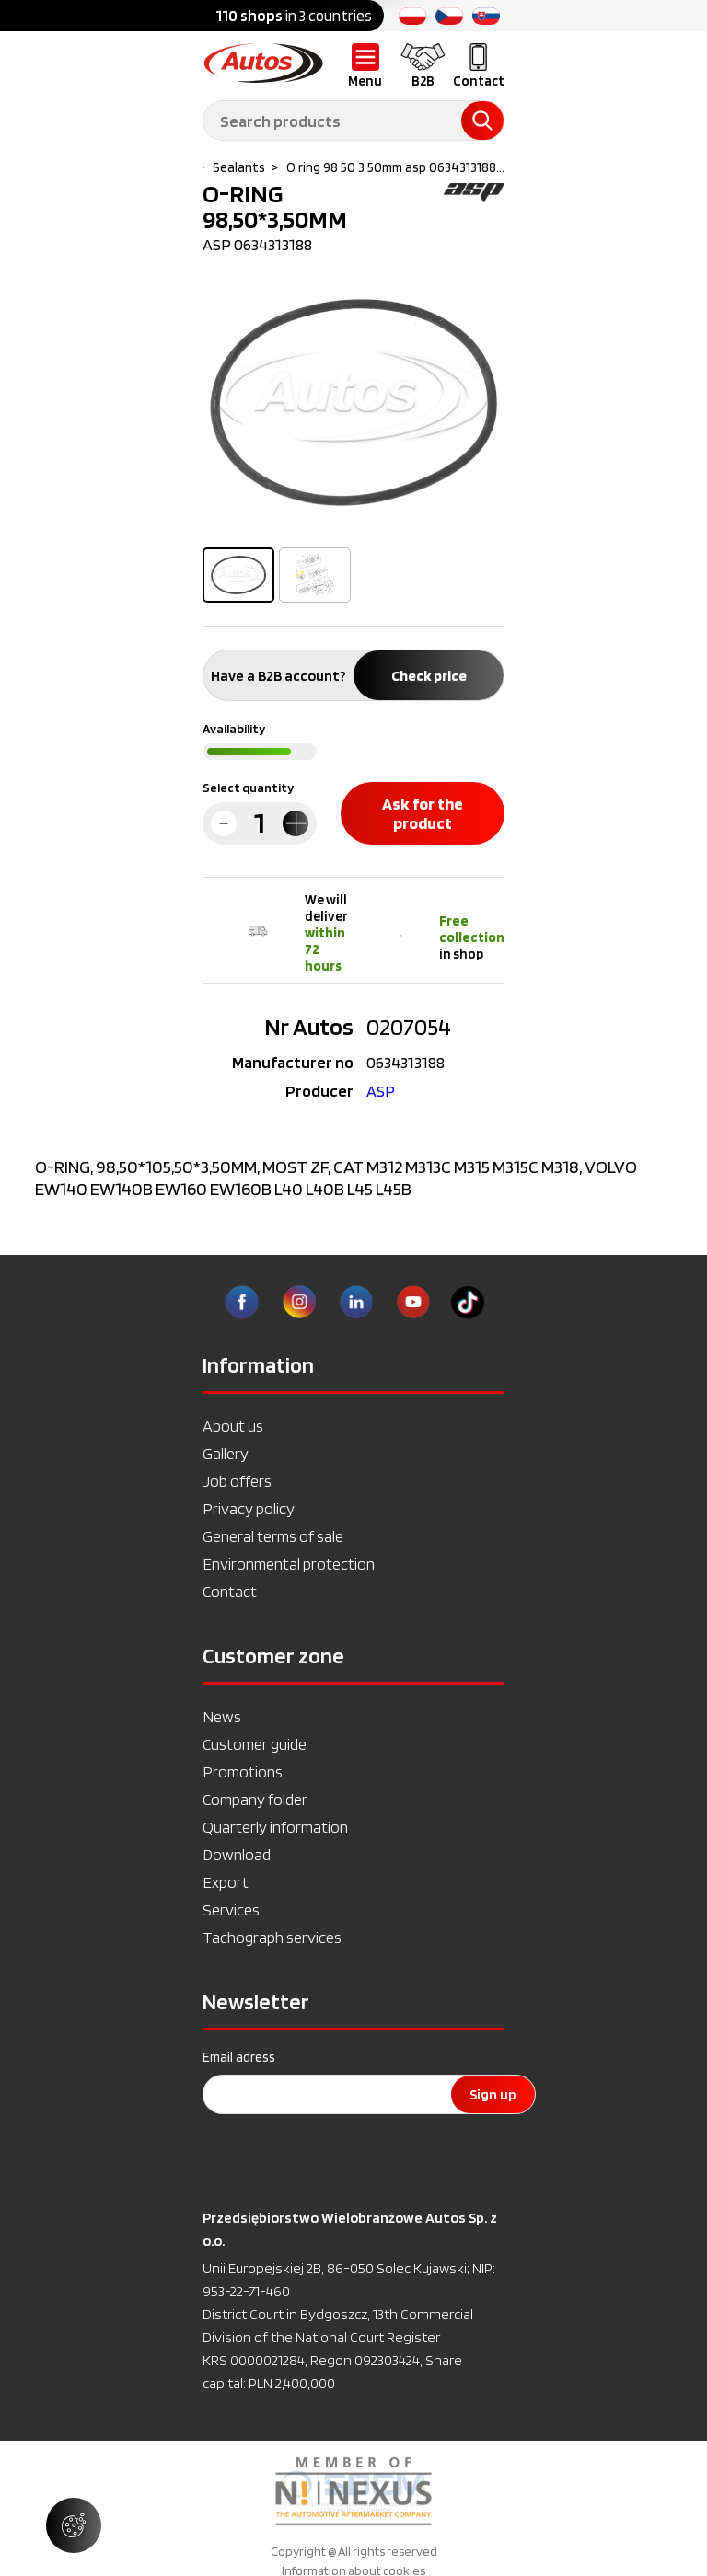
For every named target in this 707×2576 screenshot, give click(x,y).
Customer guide (255, 1744)
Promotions (243, 1771)
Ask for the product (422, 813)
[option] (353, 402)
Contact (230, 1591)
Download (237, 1854)
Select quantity (248, 787)
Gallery (226, 1453)
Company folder (255, 1799)
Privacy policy (249, 1508)
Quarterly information (275, 1826)
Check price (429, 675)
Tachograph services (272, 1937)
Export (226, 1882)
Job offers (237, 1480)
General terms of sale (273, 1536)
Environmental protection (289, 1563)
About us (233, 1425)
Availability (234, 728)
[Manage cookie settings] (73, 2525)
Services (231, 1909)
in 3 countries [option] (293, 15)
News (222, 1716)
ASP (380, 1090)
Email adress (239, 2057)
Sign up (492, 2094)
